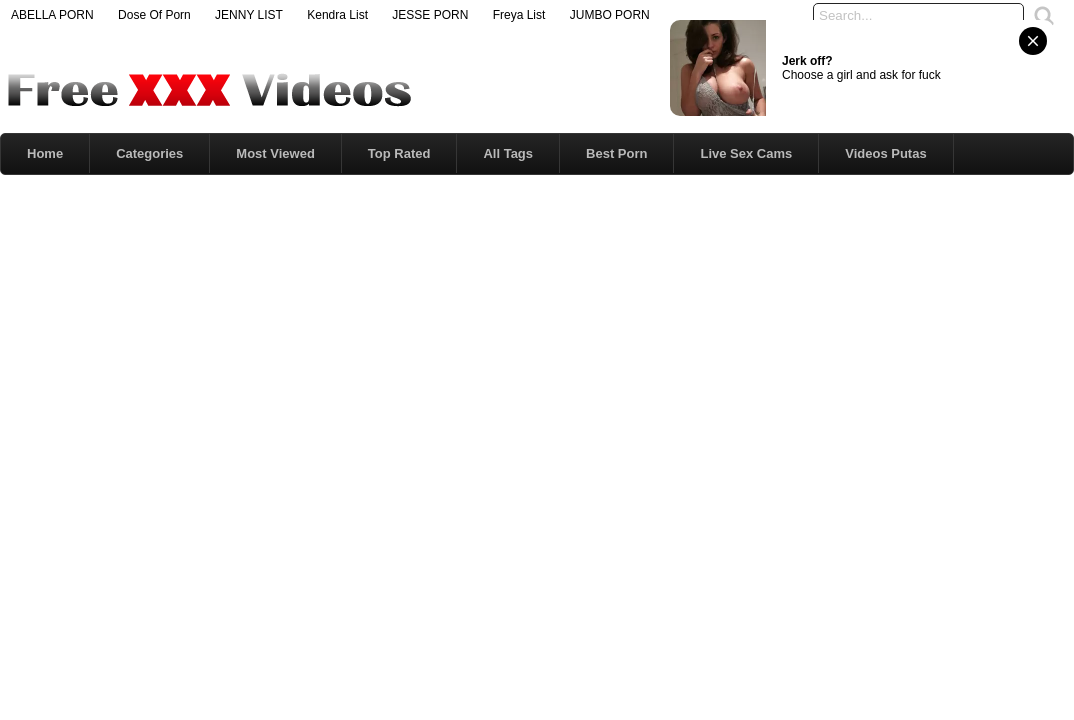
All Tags (508, 153)
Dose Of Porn (154, 15)
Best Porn (616, 153)
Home (45, 153)
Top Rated (399, 153)
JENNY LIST (249, 15)
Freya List (519, 15)
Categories (149, 153)
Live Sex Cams (746, 153)
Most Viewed (275, 153)
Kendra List (337, 15)
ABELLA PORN (52, 15)
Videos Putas (885, 153)
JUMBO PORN (610, 15)
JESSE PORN (430, 15)
